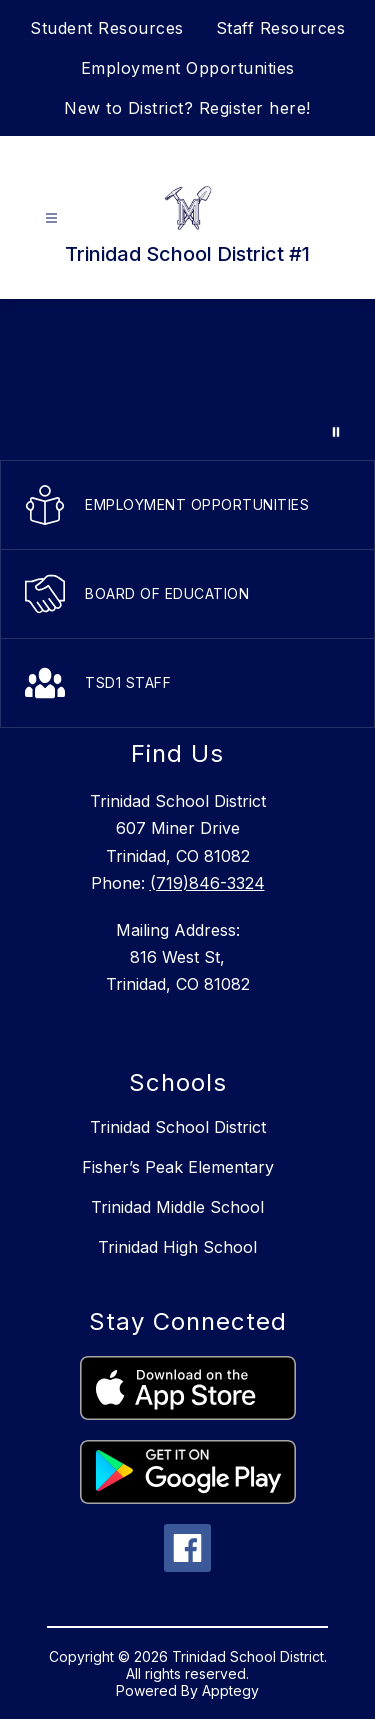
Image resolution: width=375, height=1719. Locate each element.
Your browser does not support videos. (187, 379)
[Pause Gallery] (336, 432)
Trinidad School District (178, 1127)
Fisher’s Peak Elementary (178, 1167)
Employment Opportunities (188, 68)
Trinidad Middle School (177, 1207)
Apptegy (230, 1690)
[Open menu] (51, 218)
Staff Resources (281, 28)
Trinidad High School (177, 1247)
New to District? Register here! (187, 108)
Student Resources (107, 28)
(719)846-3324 (207, 883)
